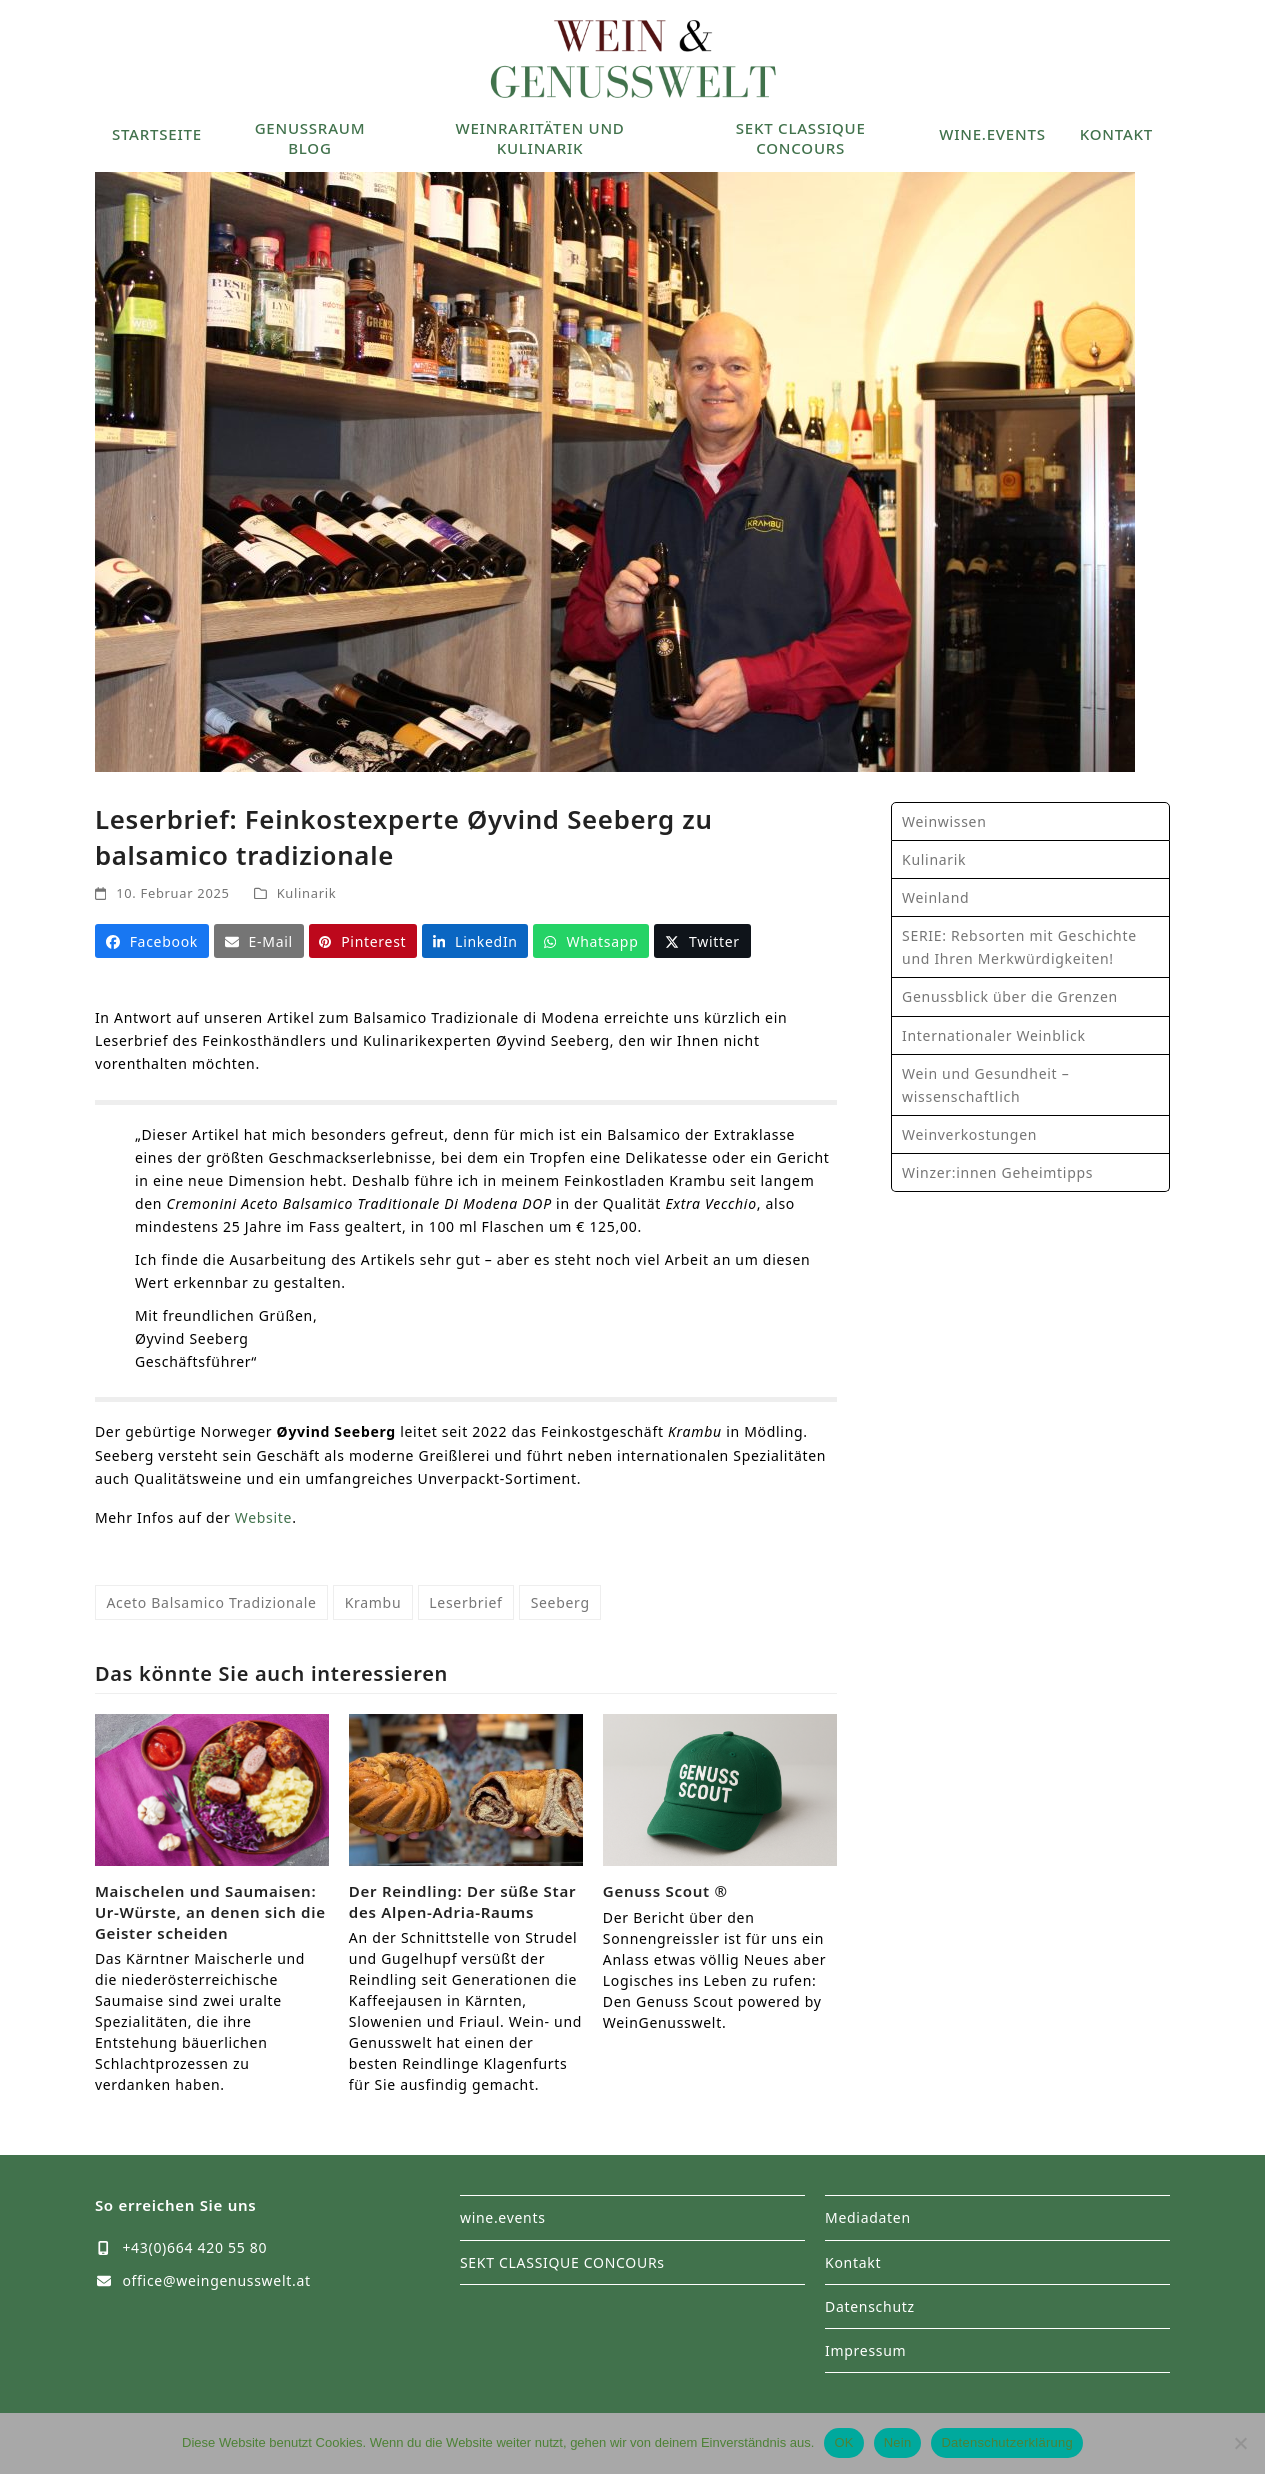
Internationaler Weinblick (994, 1035)
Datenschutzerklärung (1006, 2442)
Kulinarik (307, 893)
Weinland (935, 897)
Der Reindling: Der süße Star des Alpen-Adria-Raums (462, 1901)
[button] (152, 941)
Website (263, 1517)
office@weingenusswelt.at (216, 2280)
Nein (898, 2442)
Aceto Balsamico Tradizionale (211, 1602)
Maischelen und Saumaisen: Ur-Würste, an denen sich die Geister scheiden (210, 1911)
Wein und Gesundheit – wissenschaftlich (985, 1085)
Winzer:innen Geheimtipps (997, 1172)
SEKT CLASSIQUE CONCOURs (562, 2262)
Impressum (865, 2350)
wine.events (503, 2217)
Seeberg (560, 1602)
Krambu (373, 1602)
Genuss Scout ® (665, 1891)
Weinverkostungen (969, 1134)
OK (843, 2442)
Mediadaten (868, 2217)
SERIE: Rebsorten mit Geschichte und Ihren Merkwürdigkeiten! (1019, 947)
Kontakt (853, 2262)
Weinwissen (944, 821)
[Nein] (1240, 2443)
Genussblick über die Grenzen (1010, 996)
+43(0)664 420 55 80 (194, 2247)
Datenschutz (870, 2306)
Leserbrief (465, 1602)
